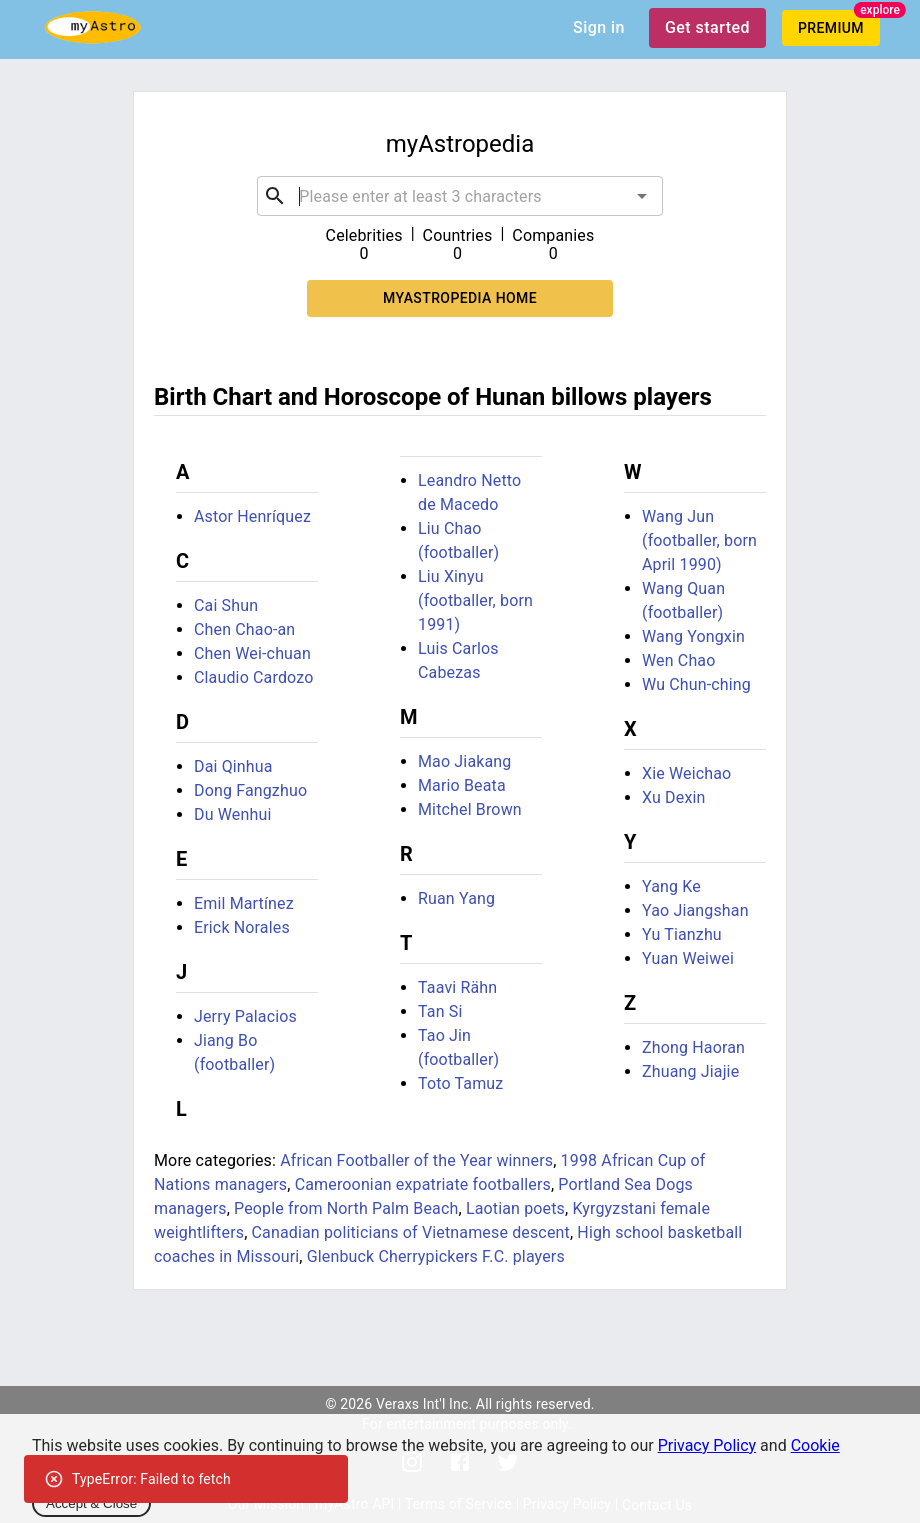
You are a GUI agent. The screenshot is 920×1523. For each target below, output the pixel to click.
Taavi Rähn (457, 987)
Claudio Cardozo (253, 677)
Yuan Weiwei (688, 958)
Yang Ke (671, 886)
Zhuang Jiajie (690, 1071)
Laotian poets (515, 1208)
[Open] (642, 196)
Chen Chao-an (244, 629)
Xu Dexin (674, 797)
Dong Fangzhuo (250, 790)
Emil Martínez (244, 903)
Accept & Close (91, 1503)
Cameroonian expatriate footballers (423, 1184)
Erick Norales (242, 927)
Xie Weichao (686, 773)
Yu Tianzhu (682, 934)
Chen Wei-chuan (252, 653)
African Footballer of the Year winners (416, 1160)
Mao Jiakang (464, 761)
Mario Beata (462, 785)
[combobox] (459, 196)
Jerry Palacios (245, 1016)
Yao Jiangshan (695, 910)
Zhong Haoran (693, 1047)
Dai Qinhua (233, 766)
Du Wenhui (232, 814)
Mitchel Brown (470, 809)
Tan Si (440, 1011)
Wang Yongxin (693, 636)
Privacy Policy (707, 1445)
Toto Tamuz (460, 1083)
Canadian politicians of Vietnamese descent (411, 1232)
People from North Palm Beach (346, 1208)
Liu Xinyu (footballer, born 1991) (475, 600)
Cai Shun (226, 605)
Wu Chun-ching (696, 684)
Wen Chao (679, 660)
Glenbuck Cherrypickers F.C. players (436, 1256)
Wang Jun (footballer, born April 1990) (699, 540)
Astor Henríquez (252, 516)
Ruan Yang (456, 898)
